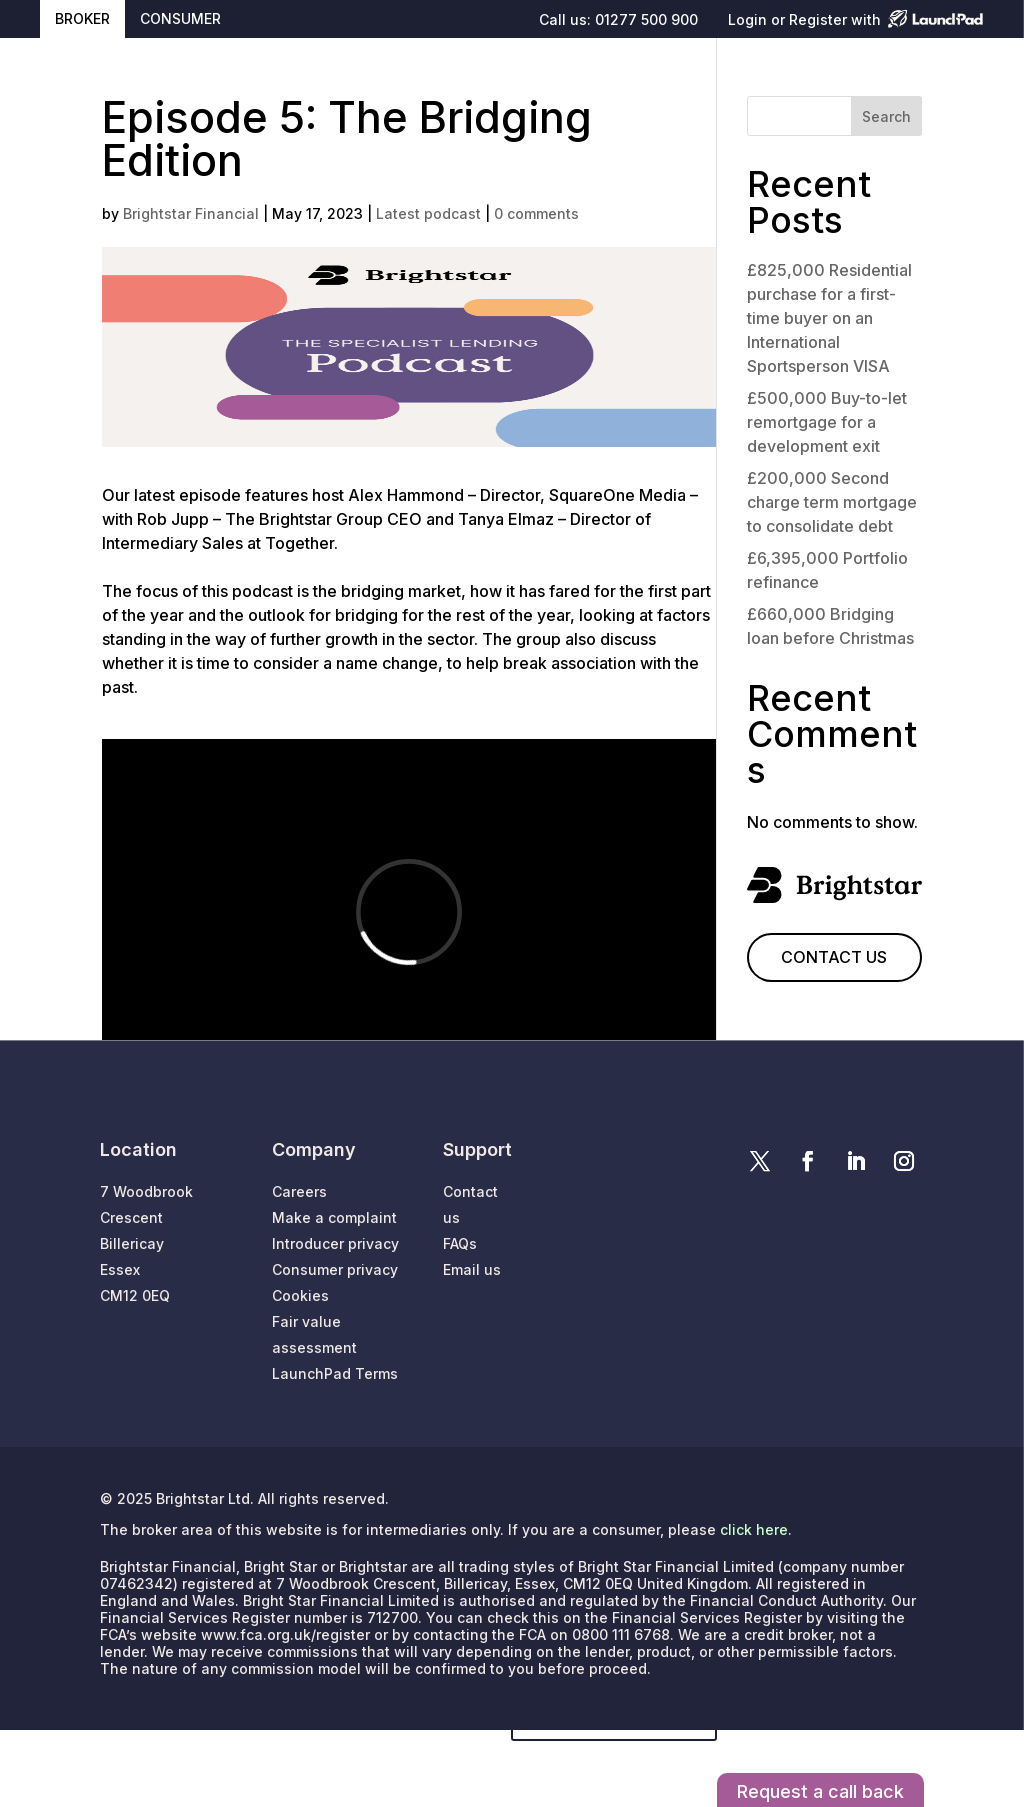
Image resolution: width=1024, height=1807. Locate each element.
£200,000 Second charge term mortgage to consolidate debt (832, 502)
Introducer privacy (335, 1243)
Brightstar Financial (191, 213)
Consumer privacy (335, 1269)
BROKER (82, 18)
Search (886, 116)
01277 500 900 (646, 19)
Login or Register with (804, 20)
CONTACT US (834, 957)
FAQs (460, 1243)
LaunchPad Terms (335, 1373)
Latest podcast (428, 213)
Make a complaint (334, 1217)
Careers (299, 1191)
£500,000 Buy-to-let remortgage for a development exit (827, 422)
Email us (472, 1269)
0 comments (536, 213)
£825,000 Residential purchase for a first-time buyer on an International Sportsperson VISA (829, 318)
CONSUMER (180, 18)
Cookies (300, 1295)
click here (754, 1529)
